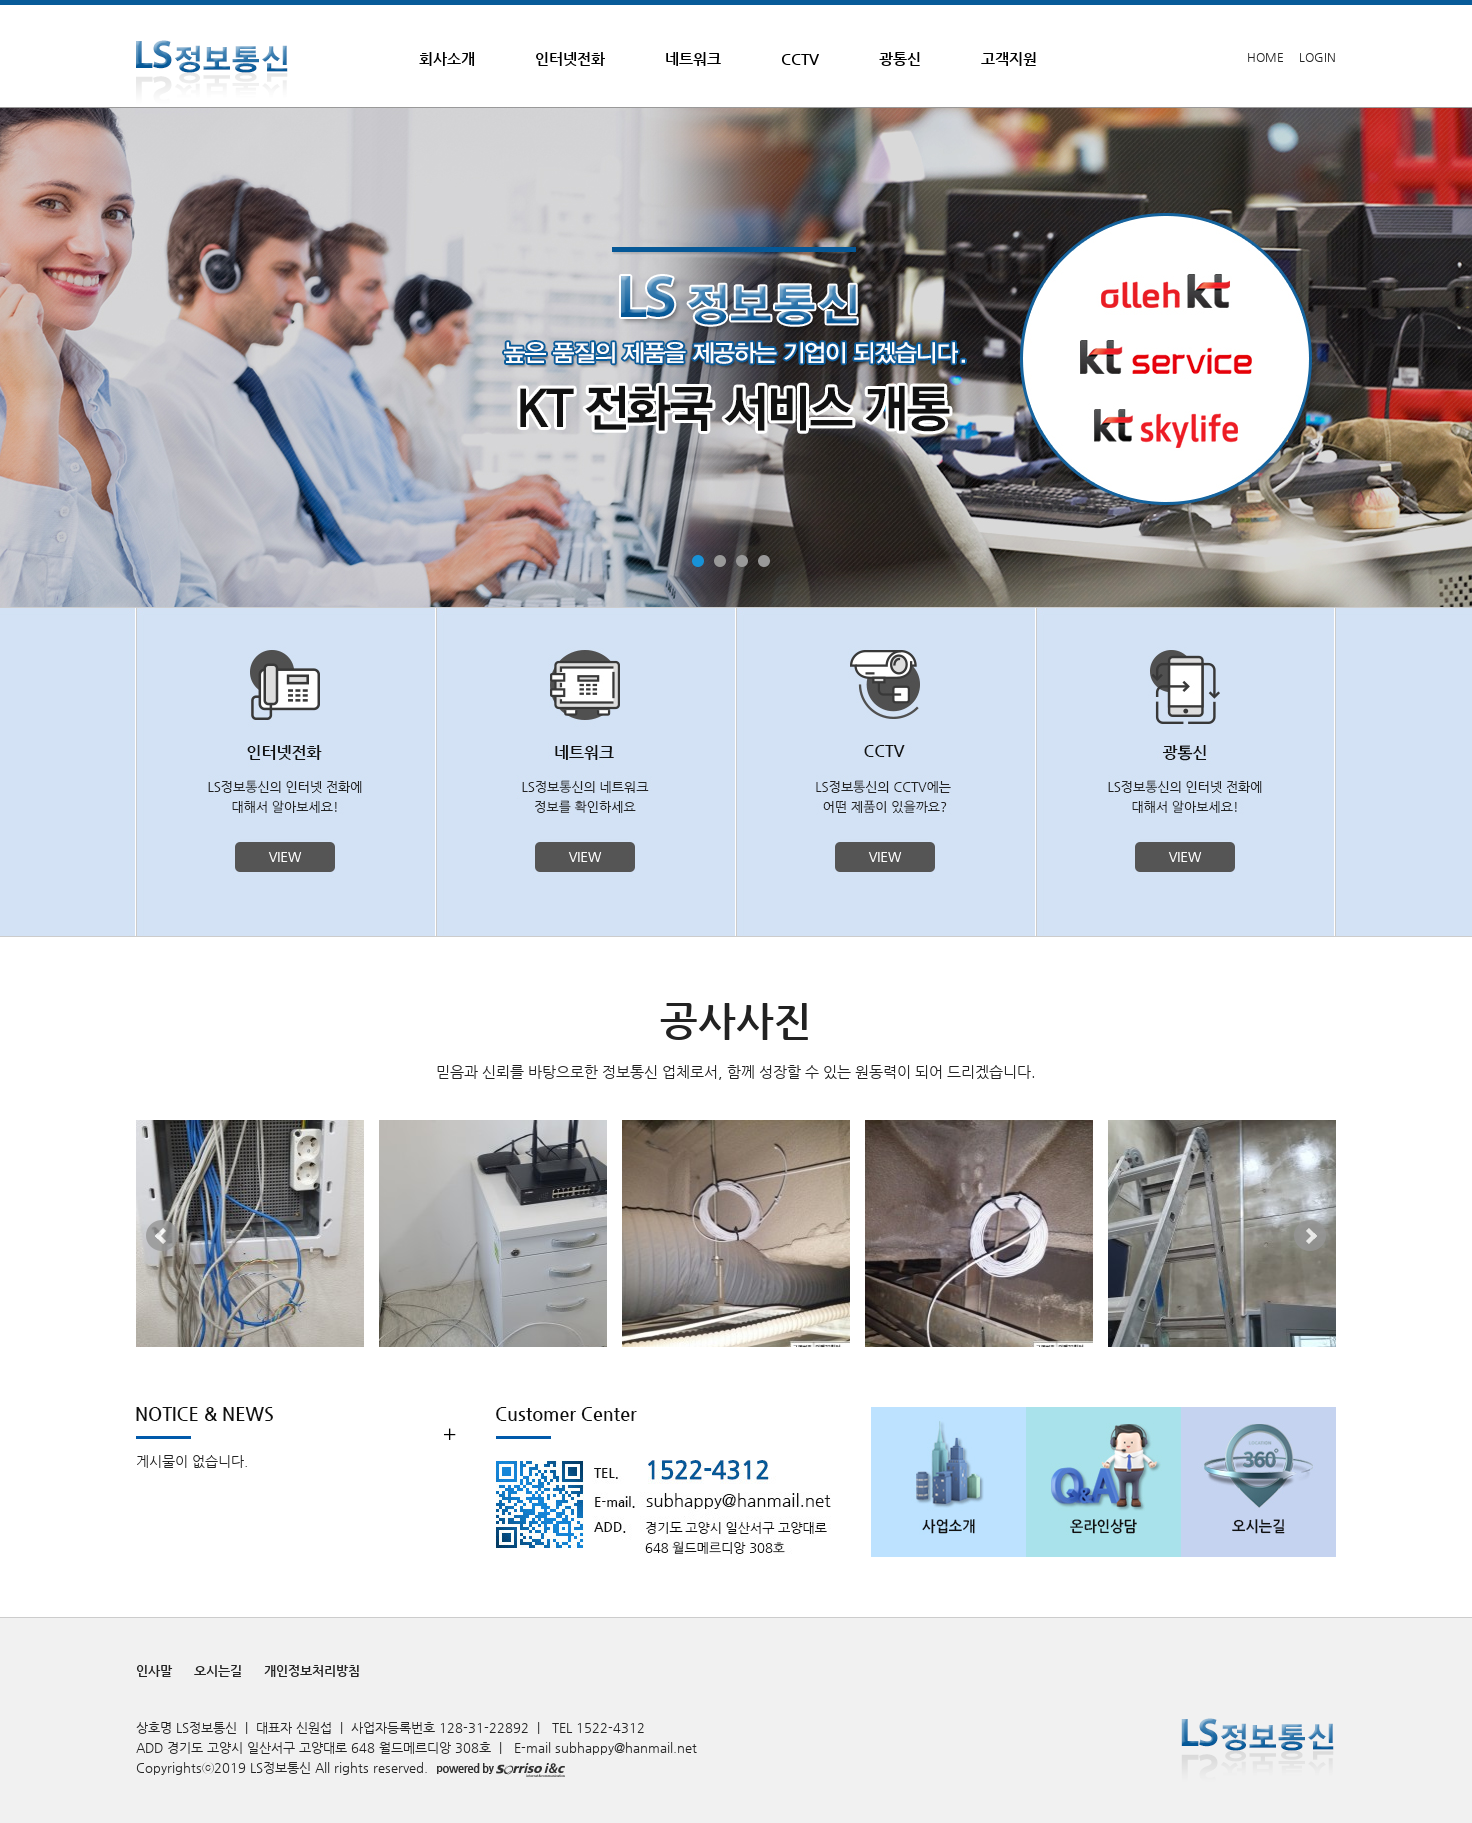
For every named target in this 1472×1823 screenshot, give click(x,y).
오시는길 (218, 1670)
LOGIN (1317, 57)
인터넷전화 (570, 58)
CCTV (800, 58)
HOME (1265, 57)
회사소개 (447, 58)
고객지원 (1009, 58)
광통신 (900, 58)
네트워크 (693, 58)
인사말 (154, 1670)
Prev (162, 1236)
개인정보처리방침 (312, 1670)
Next (1310, 1236)
